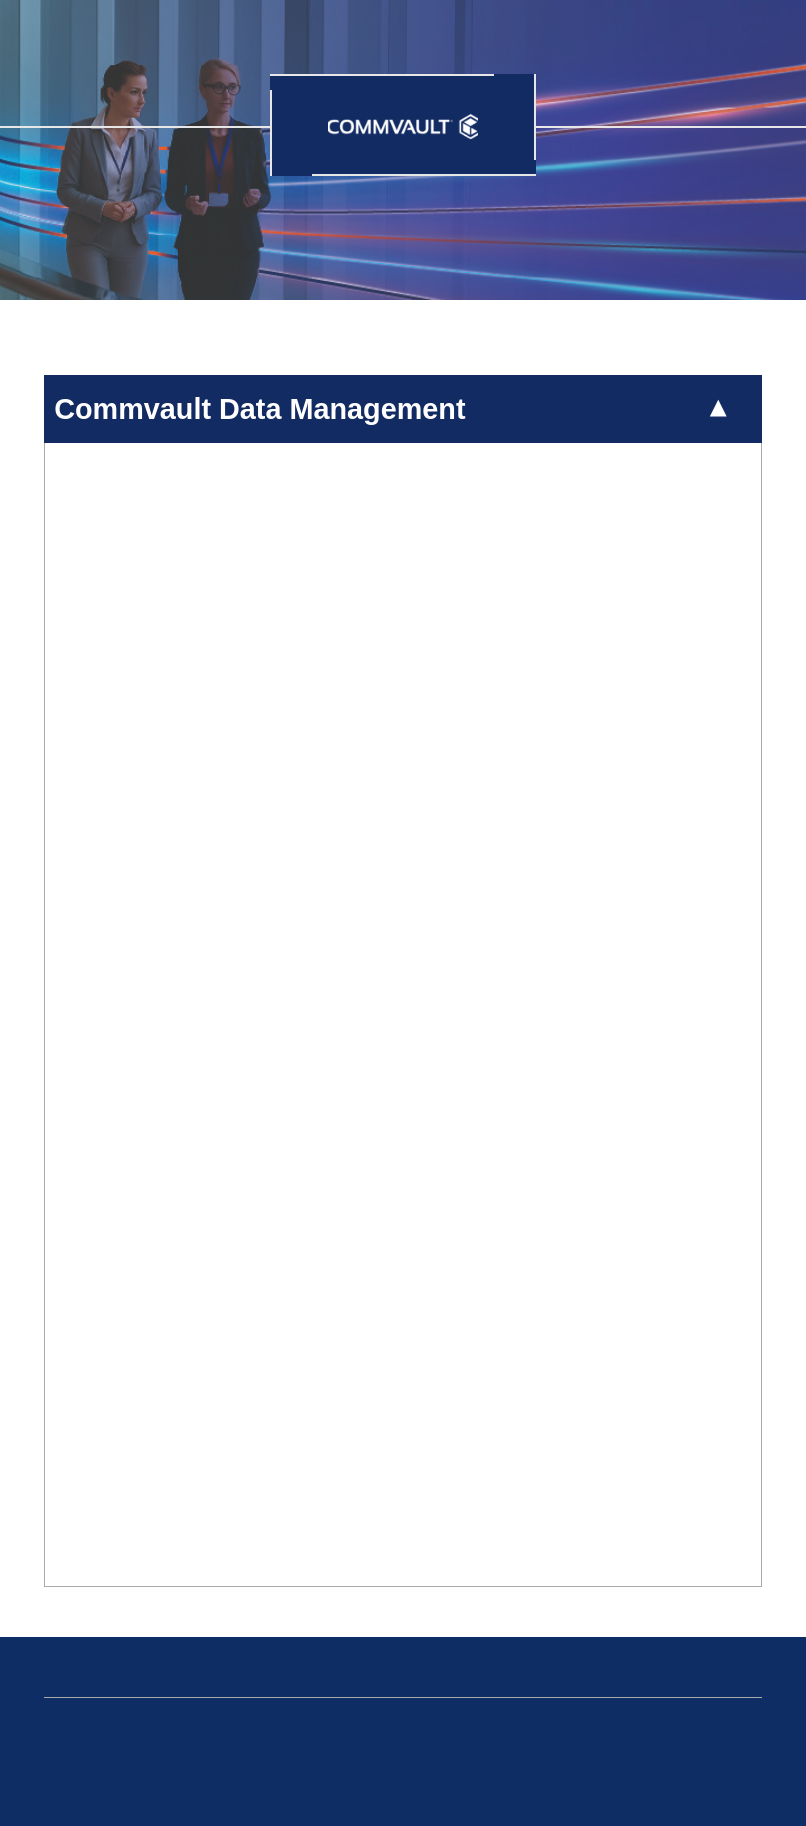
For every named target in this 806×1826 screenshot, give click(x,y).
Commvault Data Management (259, 409)
